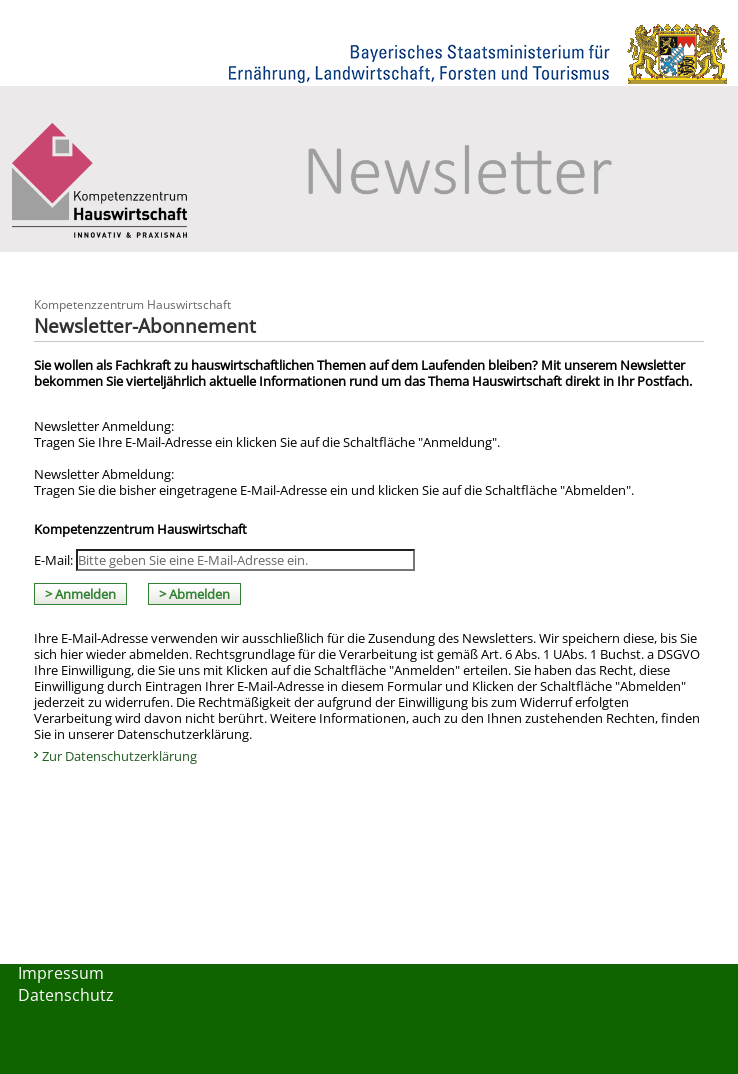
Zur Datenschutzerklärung (119, 756)
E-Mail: (53, 560)
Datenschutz (66, 995)
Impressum (61, 973)
